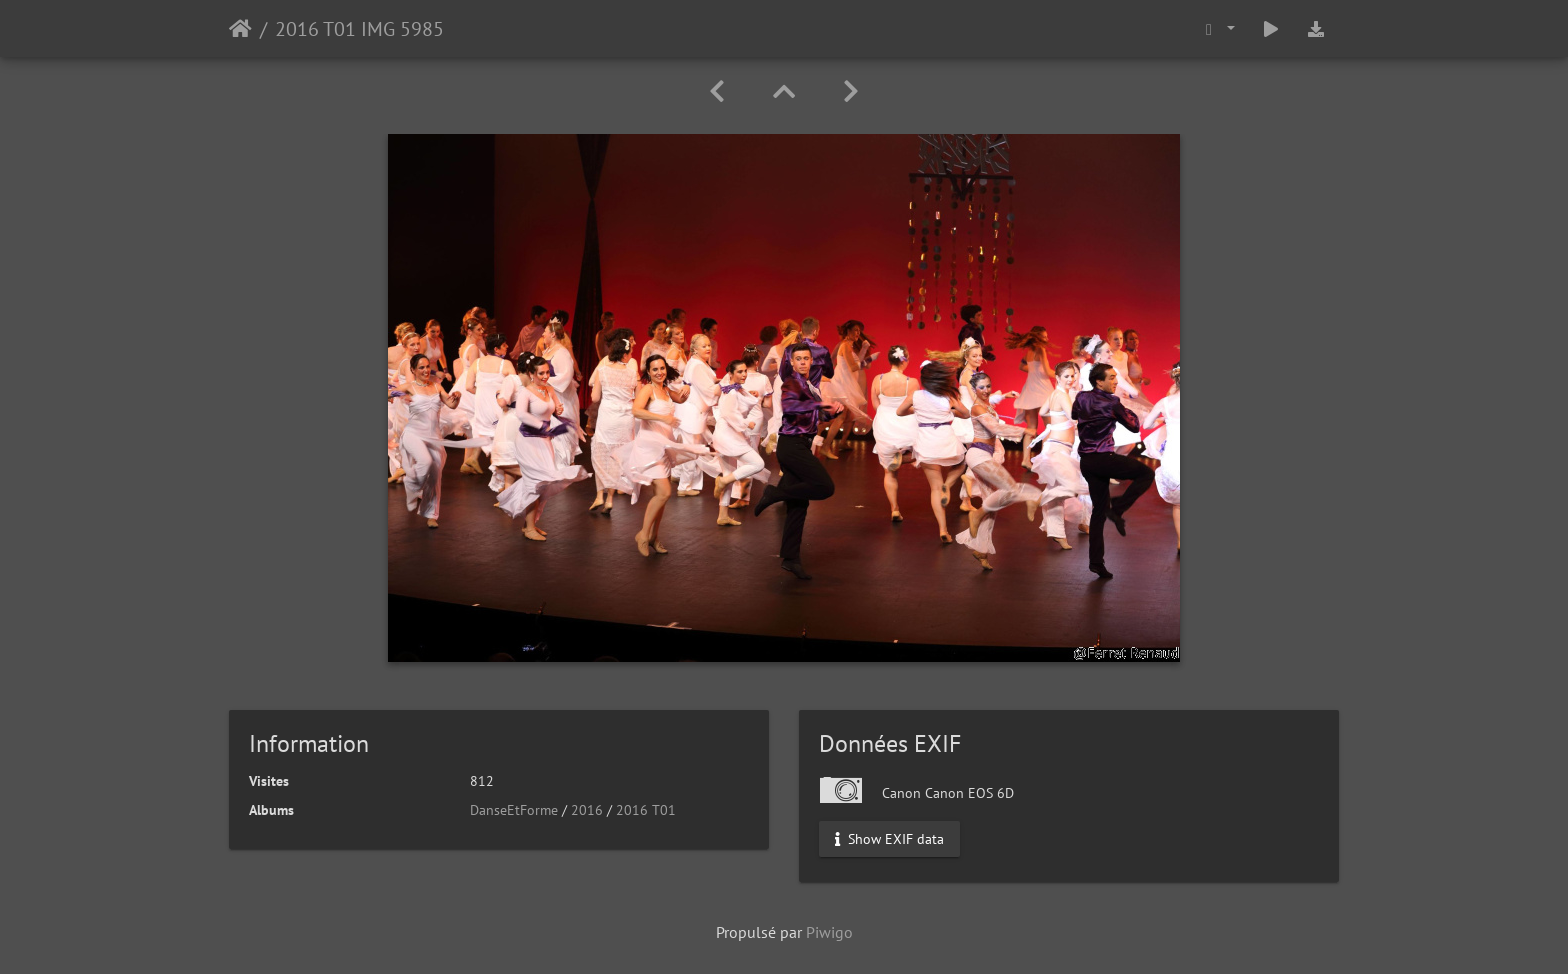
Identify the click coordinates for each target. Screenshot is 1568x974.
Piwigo (829, 932)
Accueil (240, 29)
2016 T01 (646, 810)
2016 (587, 810)
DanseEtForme (514, 810)
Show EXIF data (889, 839)
